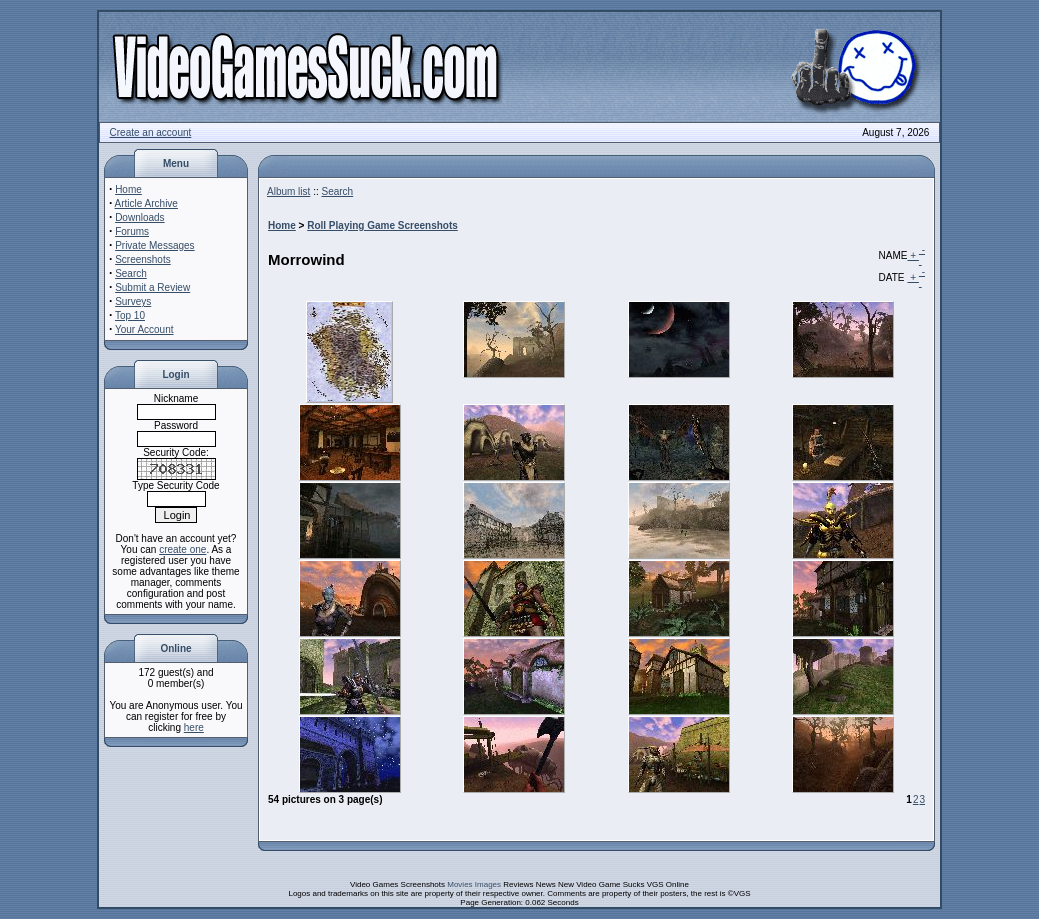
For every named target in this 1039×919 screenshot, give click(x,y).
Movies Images (474, 884)
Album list (288, 191)
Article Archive (146, 203)
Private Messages (154, 245)
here (194, 727)
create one (182, 549)
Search (131, 273)
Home (128, 189)
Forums (132, 231)
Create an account (151, 132)
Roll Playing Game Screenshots (382, 225)
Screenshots (143, 259)
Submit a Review (152, 287)
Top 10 (130, 315)
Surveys (133, 301)
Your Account (144, 329)
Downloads (139, 217)
